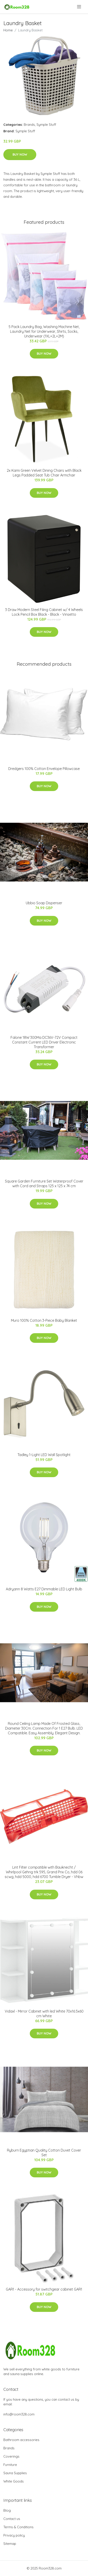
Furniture (10, 2465)
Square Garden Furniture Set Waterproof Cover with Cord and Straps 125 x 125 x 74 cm (44, 1183)
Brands (29, 124)
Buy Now (20, 154)
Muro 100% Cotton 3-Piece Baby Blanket (44, 1320)
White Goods (13, 2481)
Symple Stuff (46, 124)
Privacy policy (14, 2535)
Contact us (11, 2519)
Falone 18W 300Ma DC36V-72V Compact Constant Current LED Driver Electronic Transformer (44, 1042)
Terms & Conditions (18, 2527)
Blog (7, 2510)
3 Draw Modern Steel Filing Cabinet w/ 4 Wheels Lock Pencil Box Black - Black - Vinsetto (44, 612)
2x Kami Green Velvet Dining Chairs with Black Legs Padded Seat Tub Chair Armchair (44, 472)
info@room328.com (18, 2414)
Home (8, 30)
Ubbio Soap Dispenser (44, 903)
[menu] (79, 6)
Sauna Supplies (15, 2473)
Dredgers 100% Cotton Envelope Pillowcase (44, 768)
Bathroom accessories (21, 2440)
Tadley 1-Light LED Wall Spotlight (44, 1454)
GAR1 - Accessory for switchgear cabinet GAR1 (44, 2289)
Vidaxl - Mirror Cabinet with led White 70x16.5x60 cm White (44, 2013)
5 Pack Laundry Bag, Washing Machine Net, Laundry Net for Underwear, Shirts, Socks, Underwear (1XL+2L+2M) (44, 331)
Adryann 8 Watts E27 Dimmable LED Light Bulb (44, 1589)
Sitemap (9, 2543)
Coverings (11, 2456)
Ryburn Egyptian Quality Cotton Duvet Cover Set (44, 2152)
